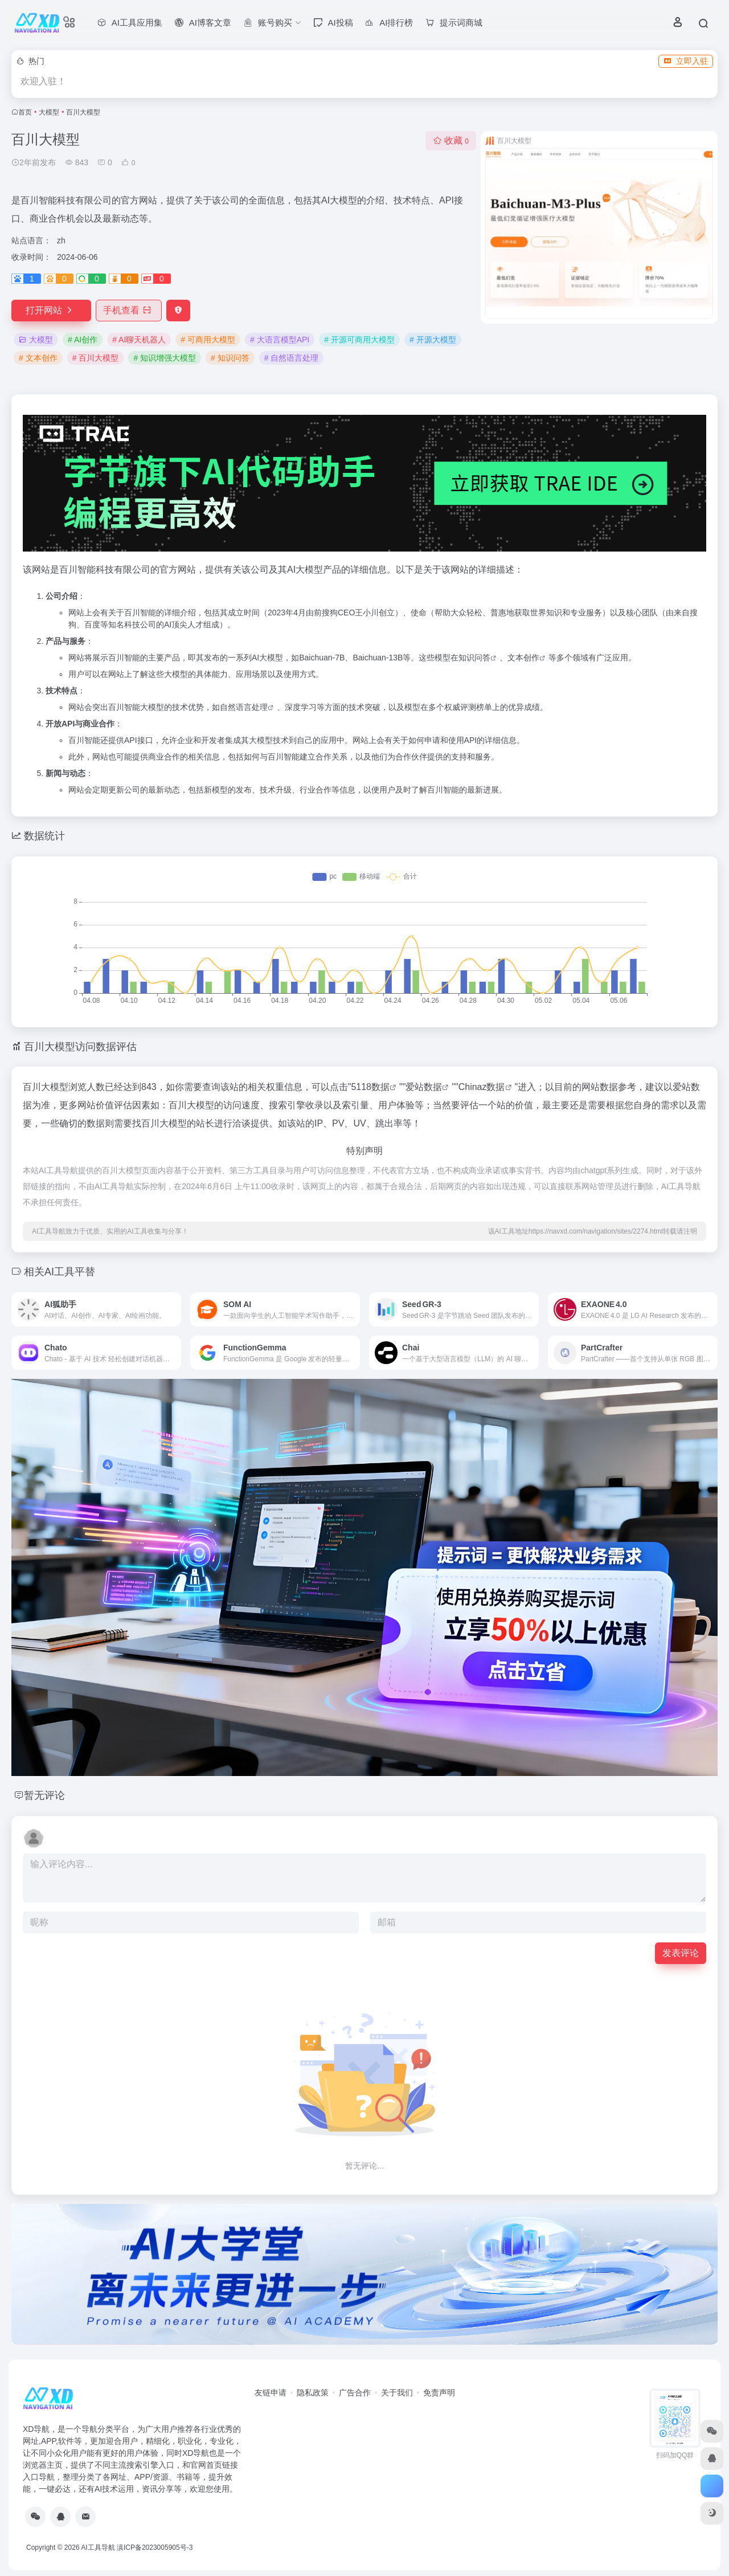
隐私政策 (313, 2392)
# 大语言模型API (279, 339)
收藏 (451, 140)
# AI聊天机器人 (139, 339)
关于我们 (397, 2392)
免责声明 (439, 2392)
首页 (25, 112)
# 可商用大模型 (208, 339)
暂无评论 (44, 1795)
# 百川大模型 (95, 357)
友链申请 (270, 2392)
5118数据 (370, 1087)
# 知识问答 (230, 357)
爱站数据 (424, 1087)
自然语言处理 (244, 707)
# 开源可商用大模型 (359, 339)
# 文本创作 (38, 357)
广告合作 (355, 2392)
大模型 (49, 112)
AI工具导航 (97, 2547)
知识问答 (474, 657)
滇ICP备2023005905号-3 (155, 2547)
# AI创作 (82, 339)
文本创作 (523, 657)
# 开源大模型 (432, 339)
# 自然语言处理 (291, 357)
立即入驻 (686, 61)
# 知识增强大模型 (164, 357)
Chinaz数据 (481, 1087)
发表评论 (680, 1953)
